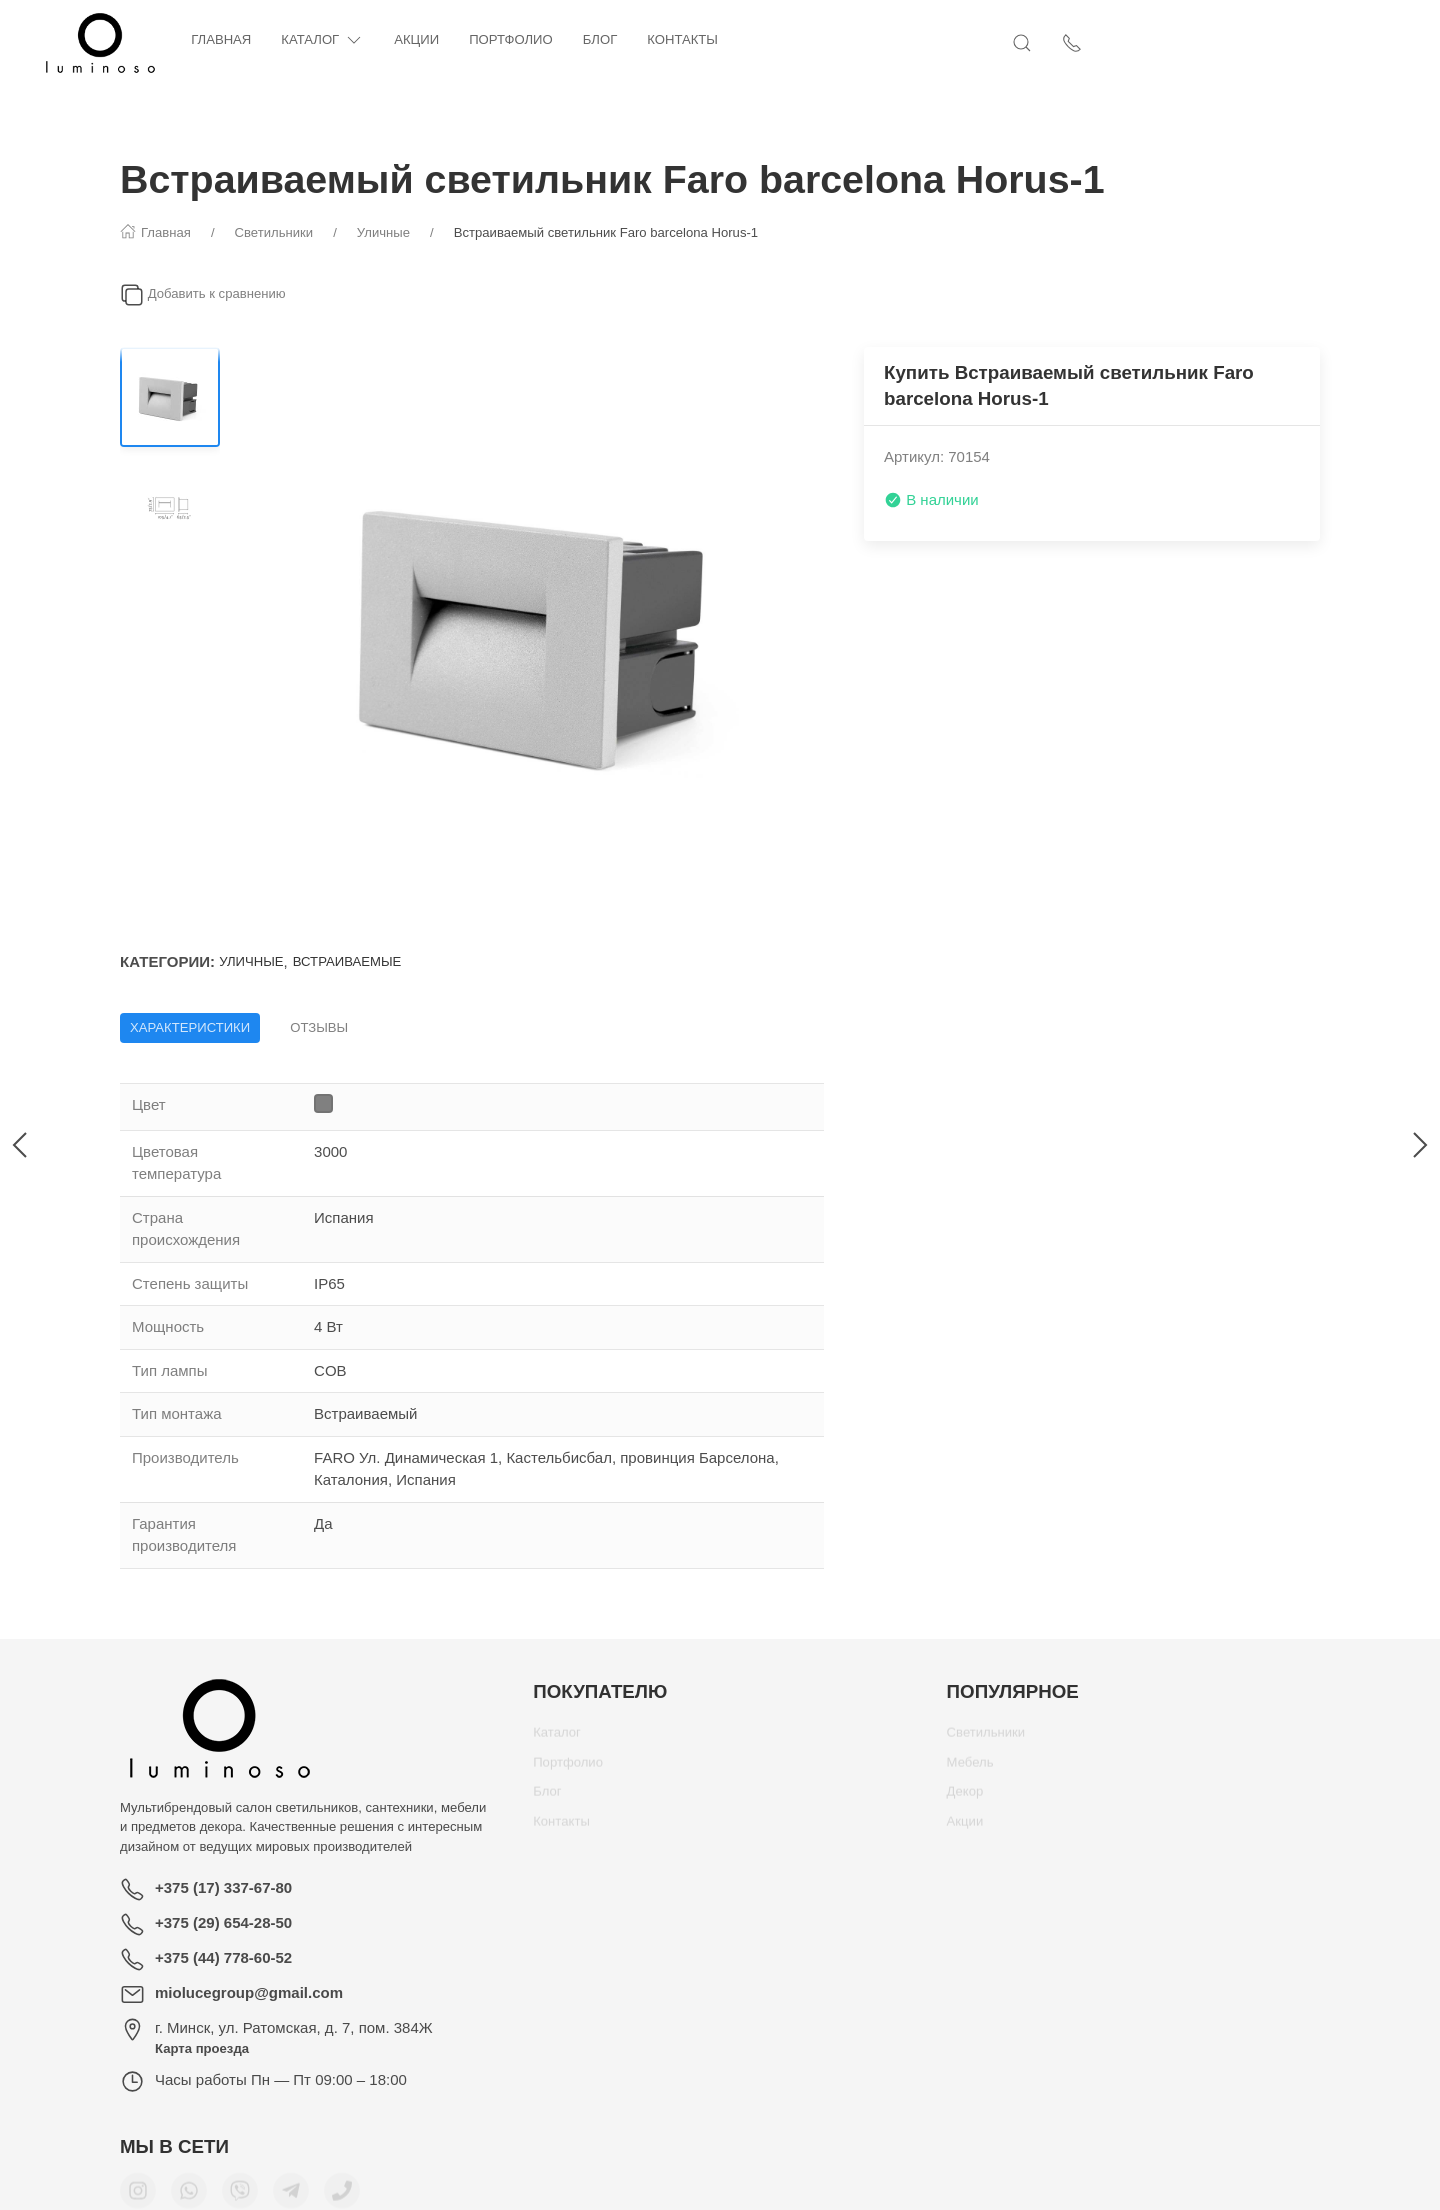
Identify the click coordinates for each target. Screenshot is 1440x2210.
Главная (301, 39)
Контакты (762, 39)
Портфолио (591, 39)
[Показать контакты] (1310, 43)
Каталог (402, 40)
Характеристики (190, 1027)
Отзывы (319, 1027)
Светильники (986, 1739)
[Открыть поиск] (1260, 43)
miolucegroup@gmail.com (249, 1992)
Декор (965, 1798)
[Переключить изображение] (170, 397)
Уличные (251, 961)
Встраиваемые (347, 961)
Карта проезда (202, 2048)
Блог (680, 39)
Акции (496, 39)
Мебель (970, 1769)
